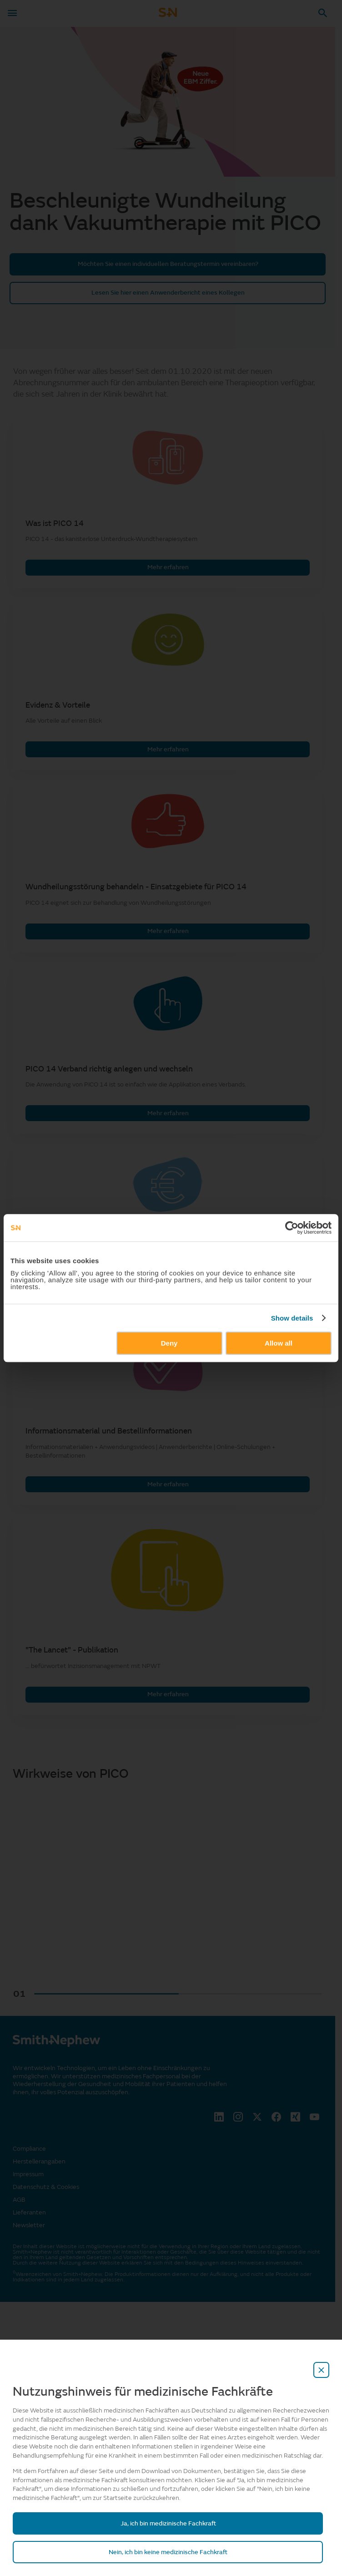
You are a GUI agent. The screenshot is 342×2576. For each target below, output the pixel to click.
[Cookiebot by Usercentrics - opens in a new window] (292, 1227)
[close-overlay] (321, 2370)
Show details (292, 1318)
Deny (169, 1343)
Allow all (278, 1343)
